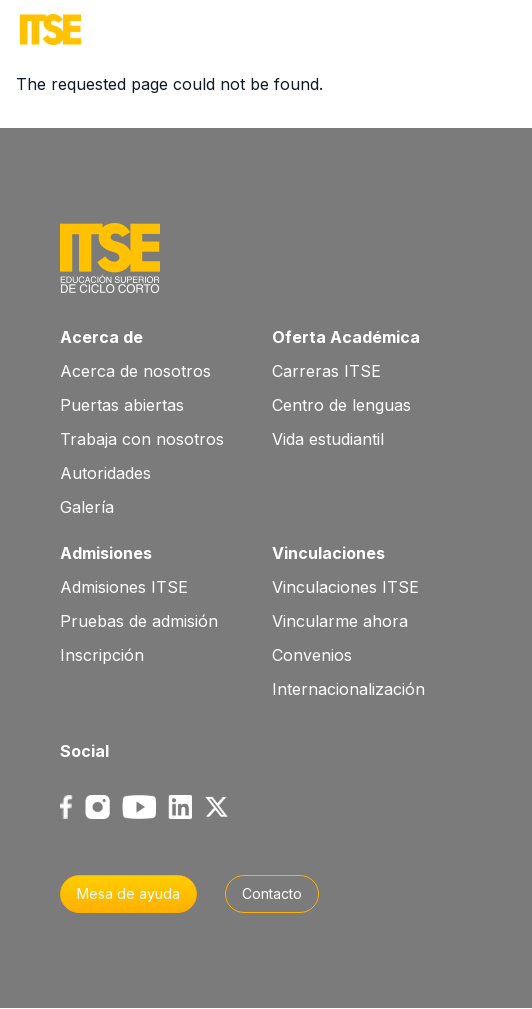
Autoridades (105, 473)
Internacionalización (348, 689)
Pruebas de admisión (139, 621)
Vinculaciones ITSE (345, 587)
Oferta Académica (346, 337)
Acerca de (101, 337)
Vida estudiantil (328, 439)
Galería (87, 507)
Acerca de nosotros (135, 371)
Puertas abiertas (122, 405)
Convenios (312, 655)
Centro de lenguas (341, 405)
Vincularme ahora (340, 621)
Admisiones (106, 553)
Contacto (272, 893)
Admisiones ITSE (124, 587)
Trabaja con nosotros (142, 439)
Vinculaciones (328, 553)
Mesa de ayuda (128, 893)
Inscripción (102, 655)
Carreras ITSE (326, 371)
